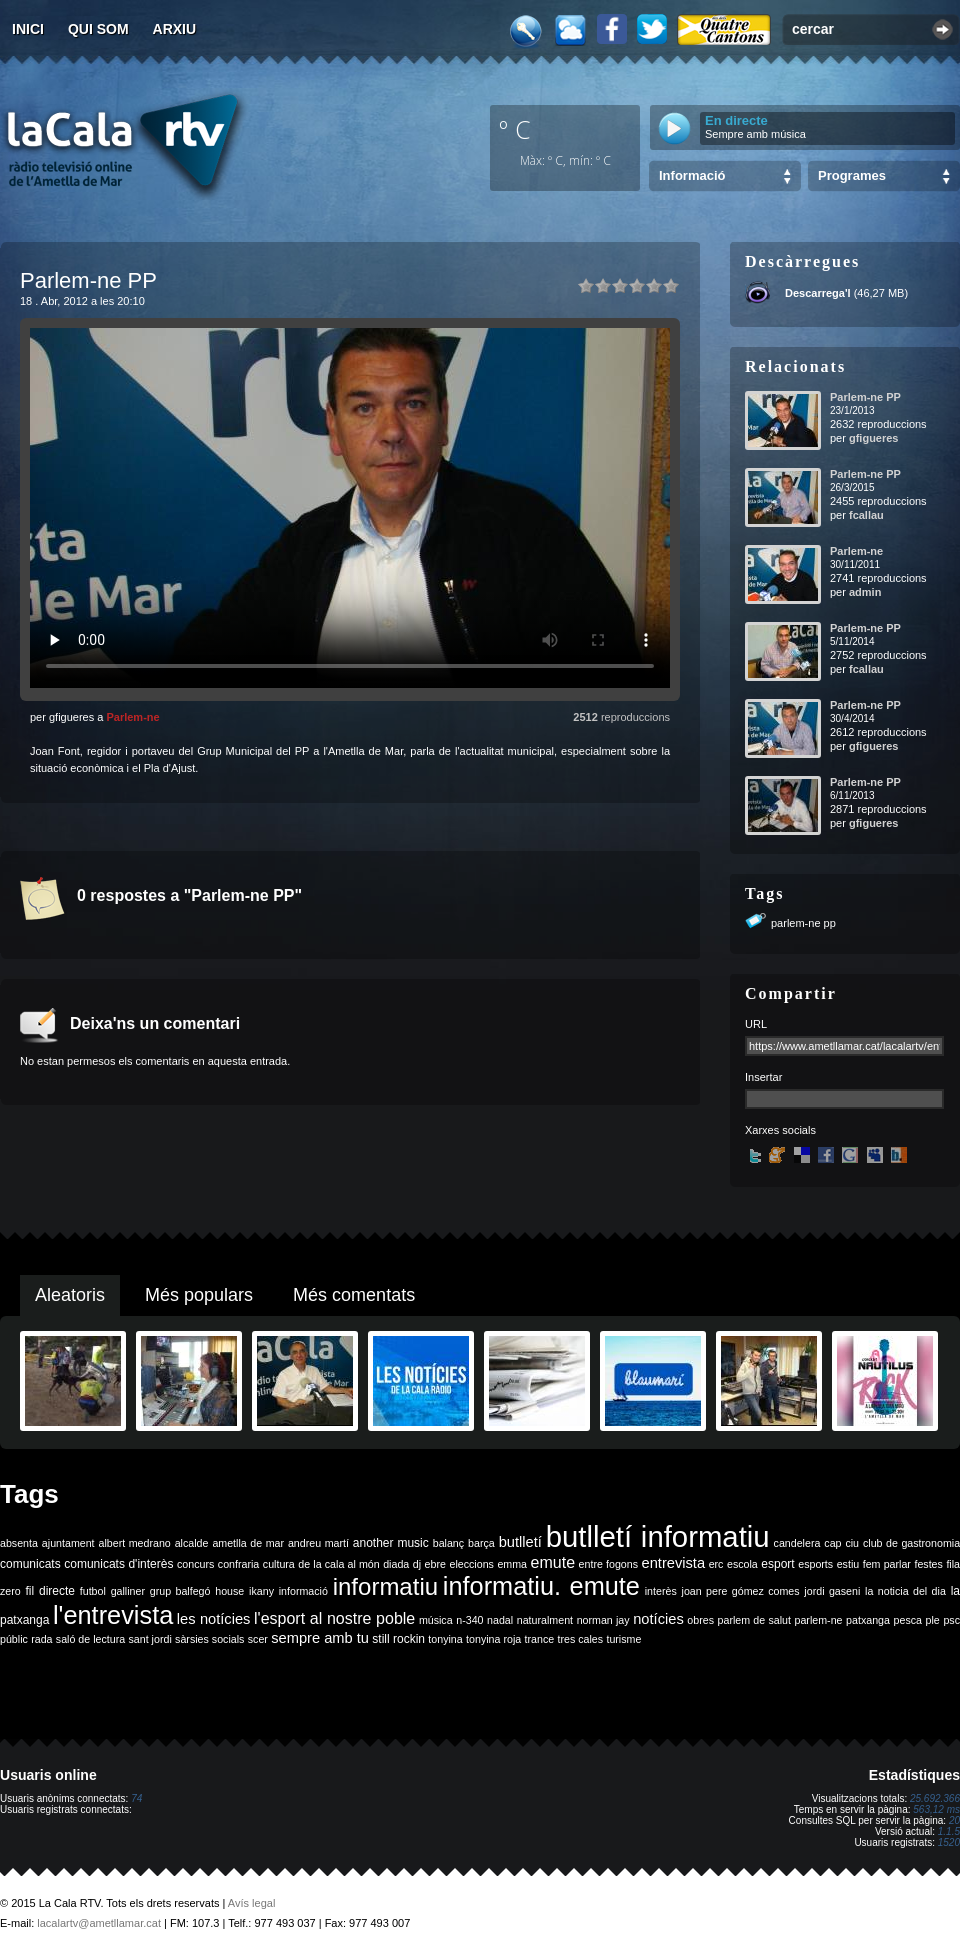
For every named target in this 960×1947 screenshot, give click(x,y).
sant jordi (150, 1639)
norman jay (603, 1620)
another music (391, 1543)
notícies (658, 1619)
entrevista (674, 1563)
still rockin (398, 1639)
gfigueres (874, 438)
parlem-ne (819, 1620)
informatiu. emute (541, 1586)
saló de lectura (90, 1639)
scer (258, 1639)
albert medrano (135, 1543)
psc (951, 1620)
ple (933, 1620)
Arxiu (175, 29)
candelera (797, 1543)
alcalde (192, 1543)
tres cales (580, 1639)
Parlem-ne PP (865, 397)
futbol (93, 1591)
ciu (852, 1543)
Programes (852, 175)
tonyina (445, 1639)
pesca (908, 1620)
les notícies (214, 1619)
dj (417, 1564)
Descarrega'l (818, 293)
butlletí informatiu (658, 1536)
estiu (848, 1564)
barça (481, 1543)
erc (716, 1564)
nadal (500, 1620)
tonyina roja (493, 1639)
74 (136, 1798)
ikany (261, 1591)
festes (928, 1564)
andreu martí (318, 1543)
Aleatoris (70, 1295)
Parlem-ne (132, 717)
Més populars (199, 1295)
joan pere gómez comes (741, 1591)
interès (661, 1591)
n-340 (469, 1620)
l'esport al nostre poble (334, 1618)
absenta (19, 1543)
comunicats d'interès (118, 1564)
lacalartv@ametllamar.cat (99, 1923)
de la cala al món (338, 1564)
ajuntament (68, 1543)
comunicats (30, 1564)
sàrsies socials (209, 1639)
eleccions (471, 1564)
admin (865, 592)
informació (303, 1591)
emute (553, 1562)
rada (41, 1639)
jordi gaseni (832, 1591)
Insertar (763, 1077)
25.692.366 (935, 1798)
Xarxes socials (780, 1130)
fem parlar (887, 1564)
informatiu (385, 1586)
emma (512, 1564)
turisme (623, 1639)
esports (815, 1564)
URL (756, 1024)
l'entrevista (113, 1615)
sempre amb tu (320, 1638)
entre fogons (608, 1564)
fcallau (866, 515)
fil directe (50, 1591)
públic (14, 1639)
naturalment (545, 1620)
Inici (28, 29)
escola (742, 1564)
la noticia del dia (905, 1591)
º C (515, 129)
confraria (238, 1564)
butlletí (520, 1542)
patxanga (868, 1620)
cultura (279, 1564)
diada (396, 1564)
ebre (435, 1564)
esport (777, 1564)
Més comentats (354, 1295)
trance (540, 1639)
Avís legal (252, 1903)
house (229, 1591)
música (436, 1620)
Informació (692, 175)
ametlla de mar (248, 1543)
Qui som (98, 29)
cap (832, 1543)
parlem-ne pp (803, 923)
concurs (195, 1564)
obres (700, 1620)
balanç (448, 1543)
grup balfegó (180, 1591)
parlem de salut (754, 1620)
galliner (128, 1591)
